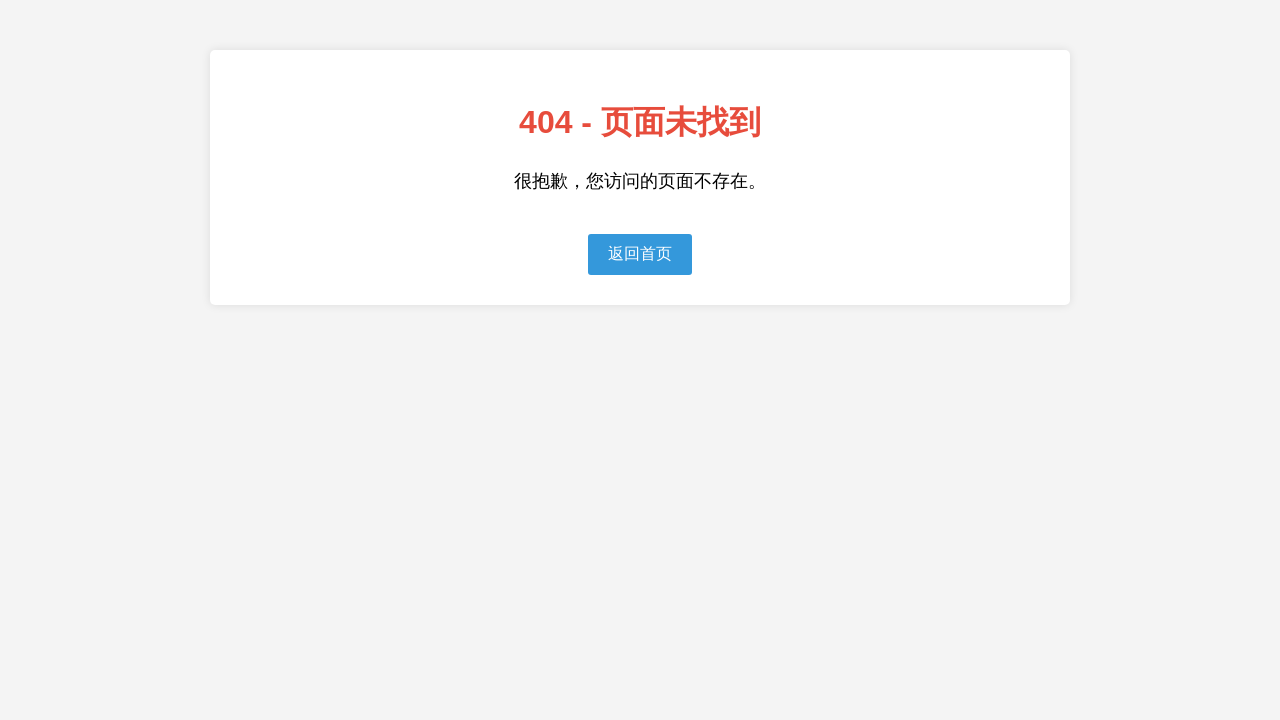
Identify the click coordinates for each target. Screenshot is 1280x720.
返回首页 (640, 253)
